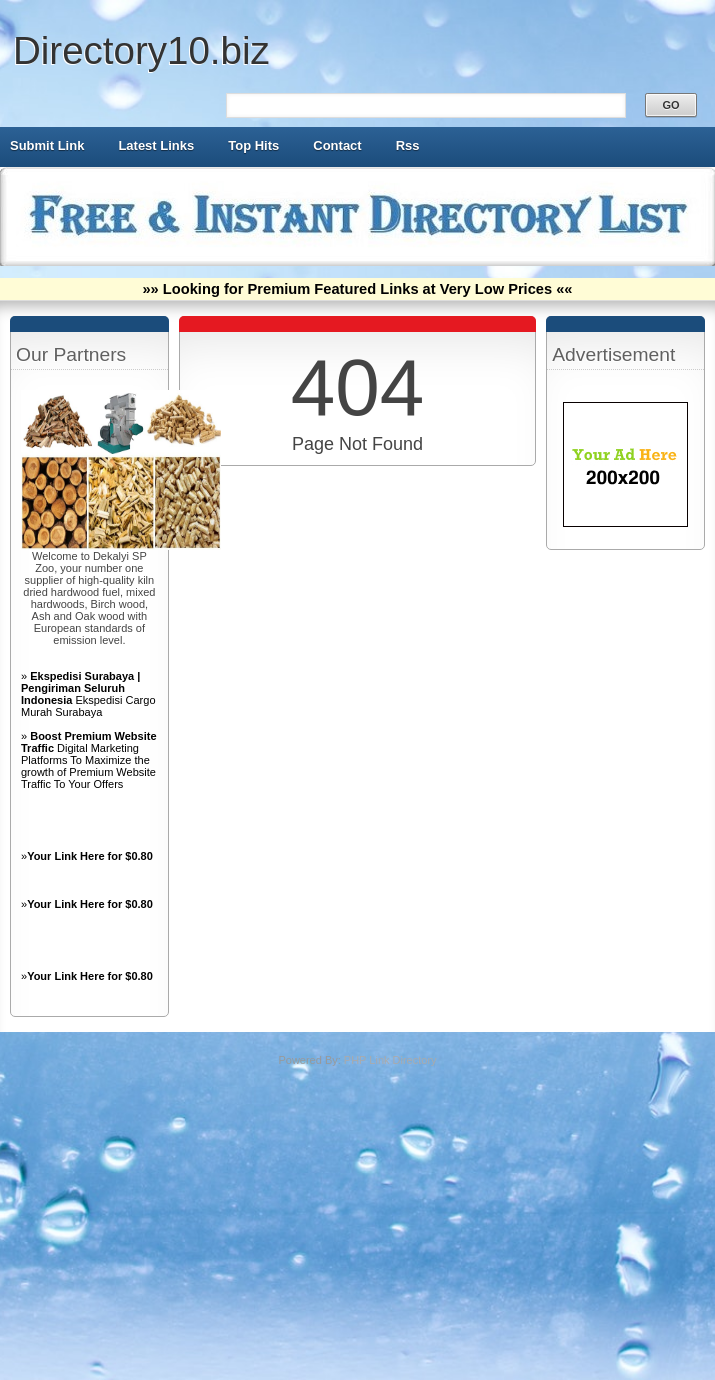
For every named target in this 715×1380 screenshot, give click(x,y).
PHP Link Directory (390, 1060)
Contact (337, 145)
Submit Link (47, 145)
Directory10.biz (141, 50)
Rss (408, 145)
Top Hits (253, 145)
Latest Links (156, 145)
